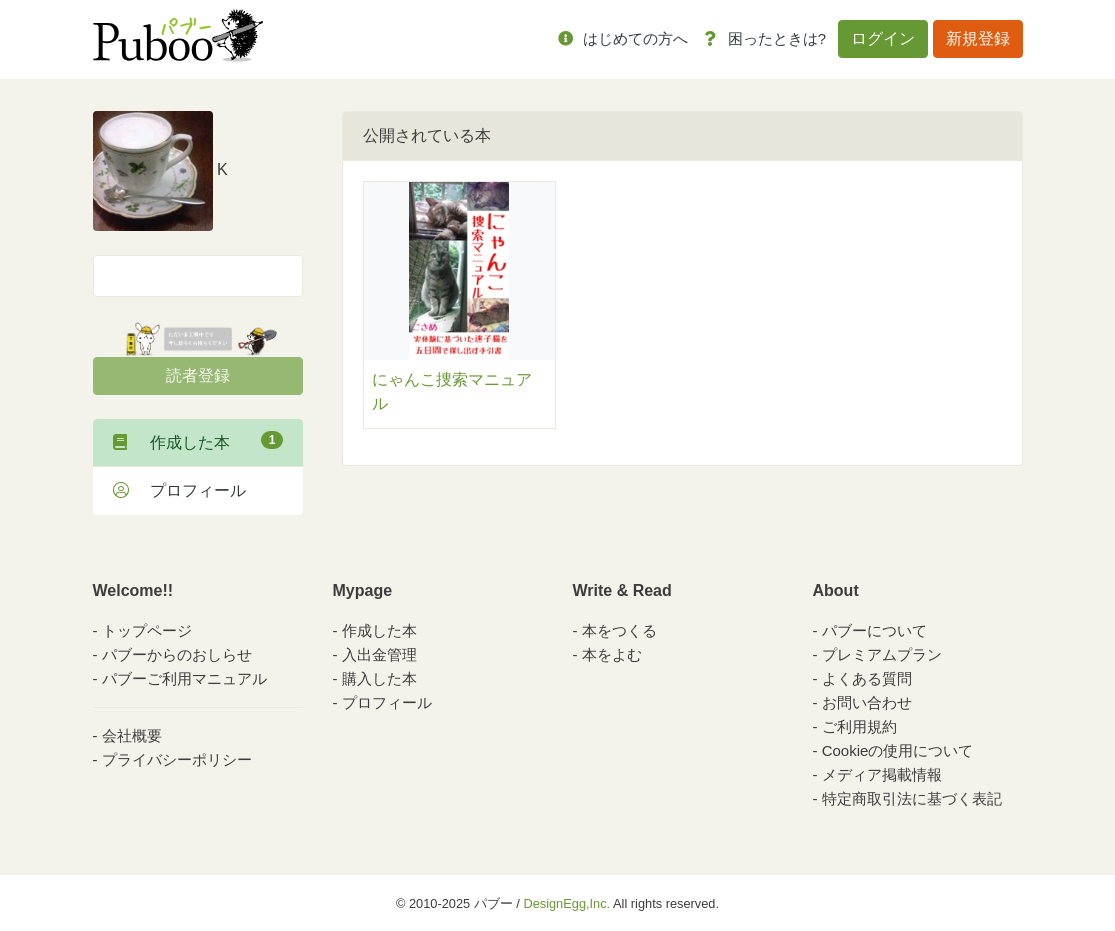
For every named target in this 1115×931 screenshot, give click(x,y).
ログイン (883, 38)
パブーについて (874, 630)
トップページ (147, 630)
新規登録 (978, 38)
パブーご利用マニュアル (184, 678)
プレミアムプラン (882, 654)
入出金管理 (379, 654)
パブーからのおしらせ (177, 654)
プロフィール (179, 490)
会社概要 (132, 735)
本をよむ (612, 654)
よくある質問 (867, 678)
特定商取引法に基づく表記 (912, 798)
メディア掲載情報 (882, 774)
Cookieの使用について (898, 750)
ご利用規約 (859, 726)
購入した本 (379, 678)
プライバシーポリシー (177, 759)
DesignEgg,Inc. (566, 903)
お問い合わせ (867, 702)
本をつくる (619, 630)
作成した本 (198, 441)
